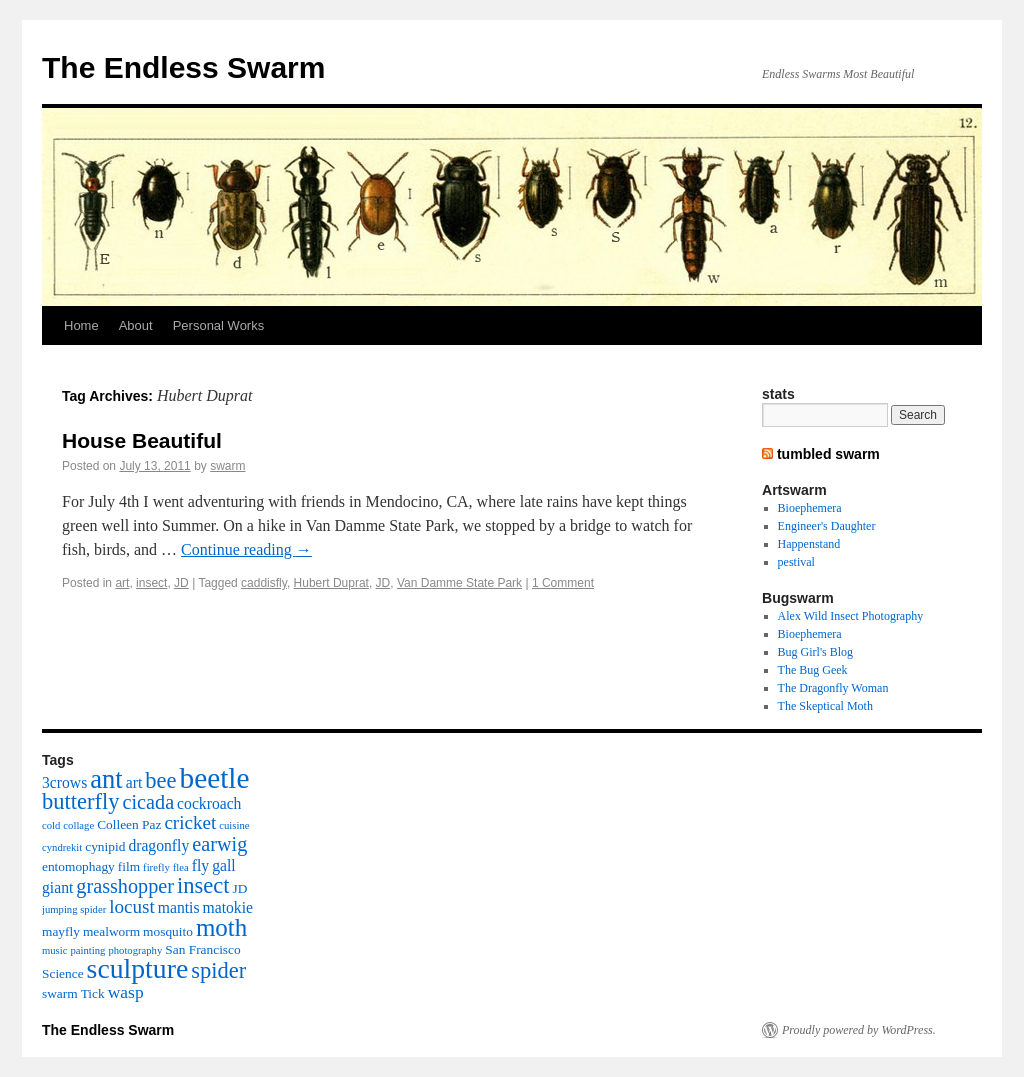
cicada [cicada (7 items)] (148, 802)
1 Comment (563, 583)
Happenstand (809, 544)
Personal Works (219, 325)
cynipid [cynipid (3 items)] (105, 846)
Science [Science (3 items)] (63, 973)
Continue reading (246, 549)
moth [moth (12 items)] (221, 927)
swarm (227, 466)
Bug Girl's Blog (816, 652)
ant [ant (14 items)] (106, 779)
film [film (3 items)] (129, 866)
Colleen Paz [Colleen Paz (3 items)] (129, 824)
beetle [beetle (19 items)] (214, 778)
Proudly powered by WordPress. (859, 1030)
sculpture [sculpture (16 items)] (138, 968)
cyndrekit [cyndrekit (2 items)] (62, 847)
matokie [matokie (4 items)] (228, 907)
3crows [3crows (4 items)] (64, 782)
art (122, 583)
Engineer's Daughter (827, 526)
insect (151, 583)
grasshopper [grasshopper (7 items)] (125, 886)
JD (181, 583)
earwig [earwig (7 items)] (219, 844)
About (136, 325)
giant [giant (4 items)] (57, 887)
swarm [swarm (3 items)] (60, 993)
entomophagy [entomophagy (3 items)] (78, 866)
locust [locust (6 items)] (132, 906)
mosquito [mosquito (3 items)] (168, 931)
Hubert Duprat (331, 583)
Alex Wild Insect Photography (851, 616)
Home (81, 325)
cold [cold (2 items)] (51, 825)
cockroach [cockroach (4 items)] (209, 803)
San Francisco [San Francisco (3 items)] (202, 949)
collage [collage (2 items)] (78, 825)
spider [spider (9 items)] (218, 970)
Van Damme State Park (459, 583)
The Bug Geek (813, 670)
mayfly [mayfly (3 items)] (61, 931)
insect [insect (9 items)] (203, 885)
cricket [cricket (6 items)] (190, 822)
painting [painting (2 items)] (87, 950)
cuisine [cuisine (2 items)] (234, 825)
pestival (796, 562)
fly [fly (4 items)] (200, 865)
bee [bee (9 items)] (160, 780)
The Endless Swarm (183, 67)
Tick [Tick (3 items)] (93, 993)
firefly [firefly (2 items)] (156, 867)
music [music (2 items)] (54, 950)
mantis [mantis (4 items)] (179, 907)
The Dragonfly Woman (833, 688)
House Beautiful (142, 440)
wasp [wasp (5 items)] (126, 992)
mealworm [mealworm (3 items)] (111, 931)
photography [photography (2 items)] (135, 950)
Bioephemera (810, 508)
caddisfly (264, 583)
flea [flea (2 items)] (181, 867)
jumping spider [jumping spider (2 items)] (74, 909)
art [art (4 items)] (134, 782)
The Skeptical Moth (825, 706)
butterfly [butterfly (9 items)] (80, 801)
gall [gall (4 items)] (223, 865)
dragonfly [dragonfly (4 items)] (158, 845)
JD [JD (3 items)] (240, 888)
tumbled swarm (828, 454)
